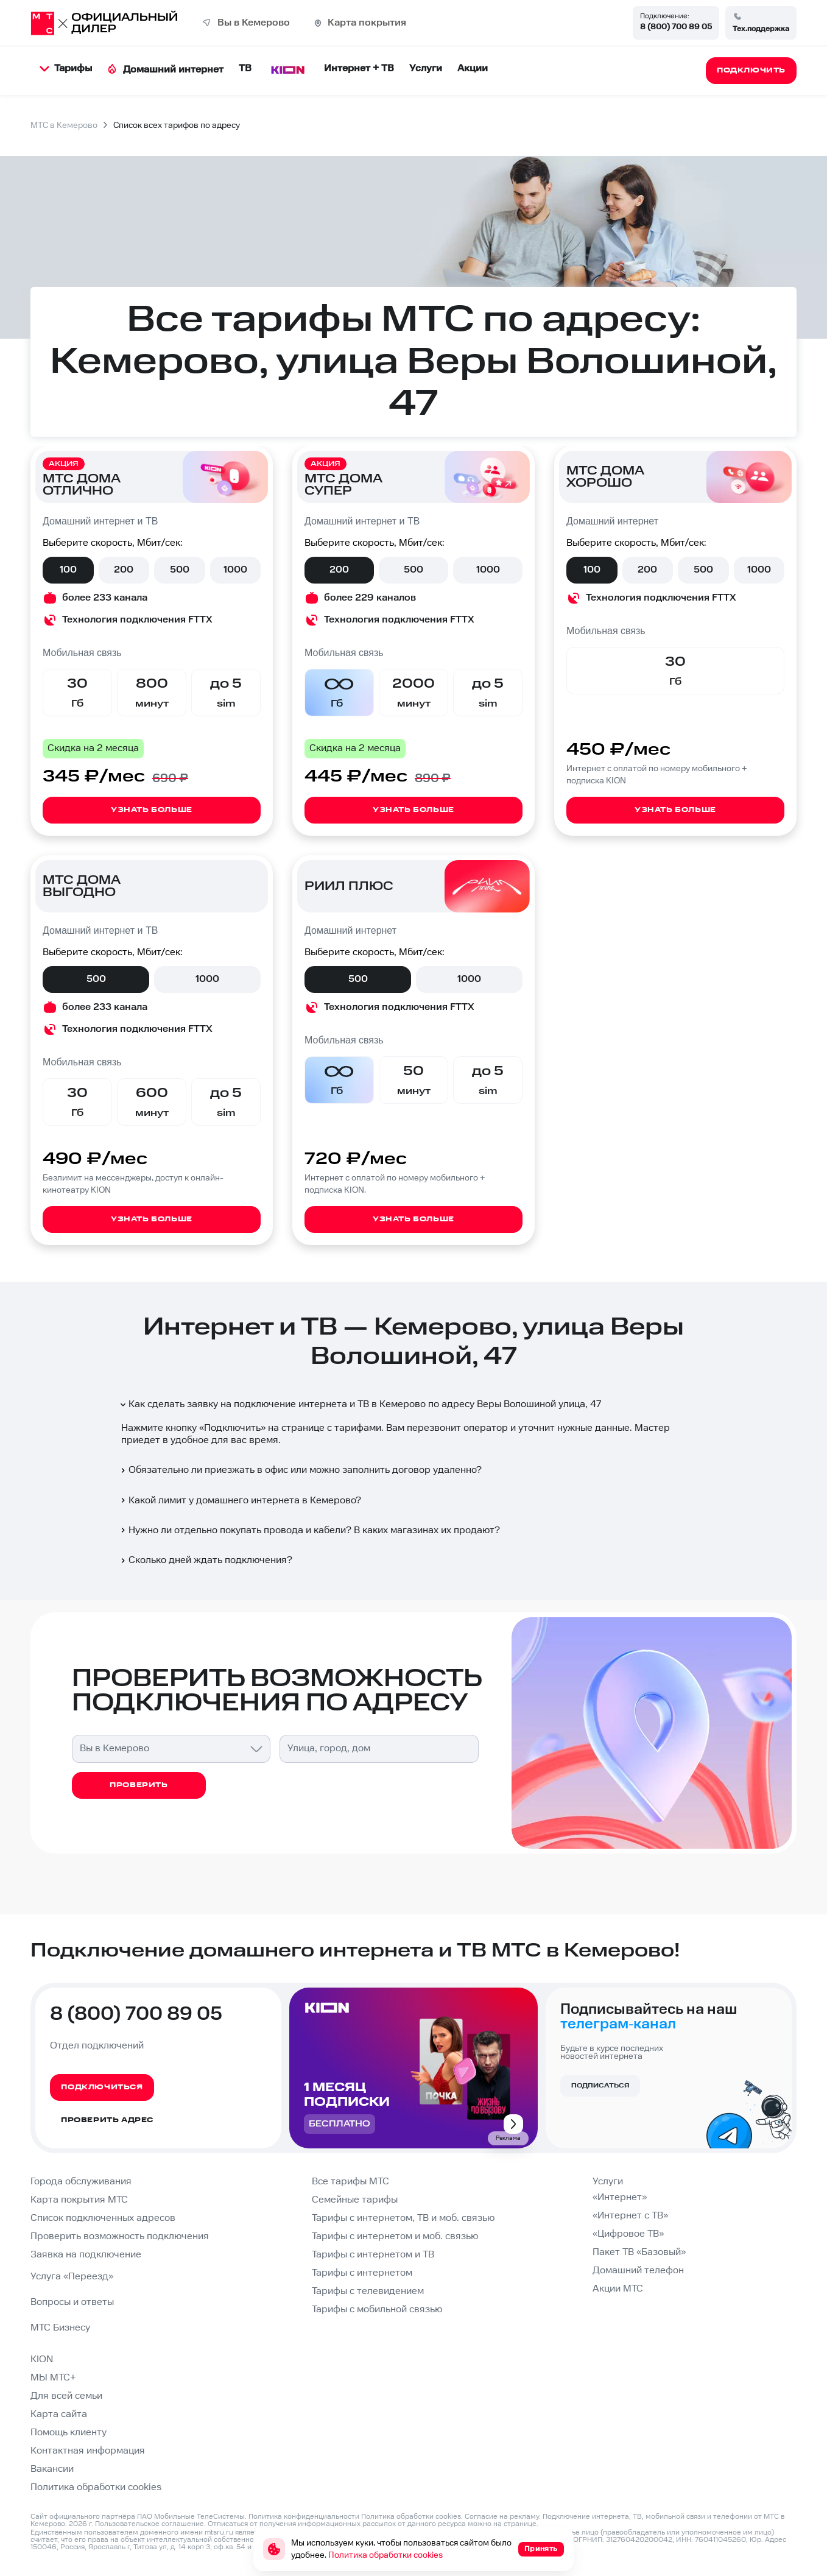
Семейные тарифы (355, 2200)
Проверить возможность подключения (119, 2236)
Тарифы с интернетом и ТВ (373, 2254)
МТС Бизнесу (60, 2328)
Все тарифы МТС (350, 2181)
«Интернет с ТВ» (630, 2215)
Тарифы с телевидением (368, 2291)
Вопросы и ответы (72, 2302)
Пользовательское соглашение (149, 2523)
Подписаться (600, 2085)
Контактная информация (87, 2451)
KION (41, 2359)
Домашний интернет (165, 70)
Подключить (232, 1428)
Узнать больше (151, 809)
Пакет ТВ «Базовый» (639, 2252)
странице (520, 2523)
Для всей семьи (66, 2396)
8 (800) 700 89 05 (676, 27)
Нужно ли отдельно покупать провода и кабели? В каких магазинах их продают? (309, 1530)
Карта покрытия (367, 23)
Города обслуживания (81, 2181)
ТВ (245, 68)
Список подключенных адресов (102, 2218)
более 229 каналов (370, 598)
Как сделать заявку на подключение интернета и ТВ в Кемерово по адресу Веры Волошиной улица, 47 (360, 1404)
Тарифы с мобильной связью (377, 2309)
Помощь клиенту (68, 2432)
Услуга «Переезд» (71, 2276)
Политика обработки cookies (95, 2487)
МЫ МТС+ (53, 2378)
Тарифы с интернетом (362, 2273)
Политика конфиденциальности (303, 2516)
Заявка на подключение (85, 2254)
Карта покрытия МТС (79, 2200)
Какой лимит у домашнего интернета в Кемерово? (240, 1500)
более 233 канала (104, 598)
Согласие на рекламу (502, 2516)
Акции (472, 68)
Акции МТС (618, 2289)
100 (68, 570)
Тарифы (66, 68)
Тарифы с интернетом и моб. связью (395, 2236)
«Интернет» (620, 2197)
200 (123, 570)
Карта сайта (58, 2414)
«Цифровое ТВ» (628, 2234)
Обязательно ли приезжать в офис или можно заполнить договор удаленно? (300, 1470)
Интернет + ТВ (359, 68)
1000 (235, 570)
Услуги (425, 68)
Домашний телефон (638, 2270)
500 (179, 570)
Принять (541, 2548)
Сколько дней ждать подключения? (205, 1560)
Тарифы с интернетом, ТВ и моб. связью (403, 2218)
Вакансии (52, 2469)
